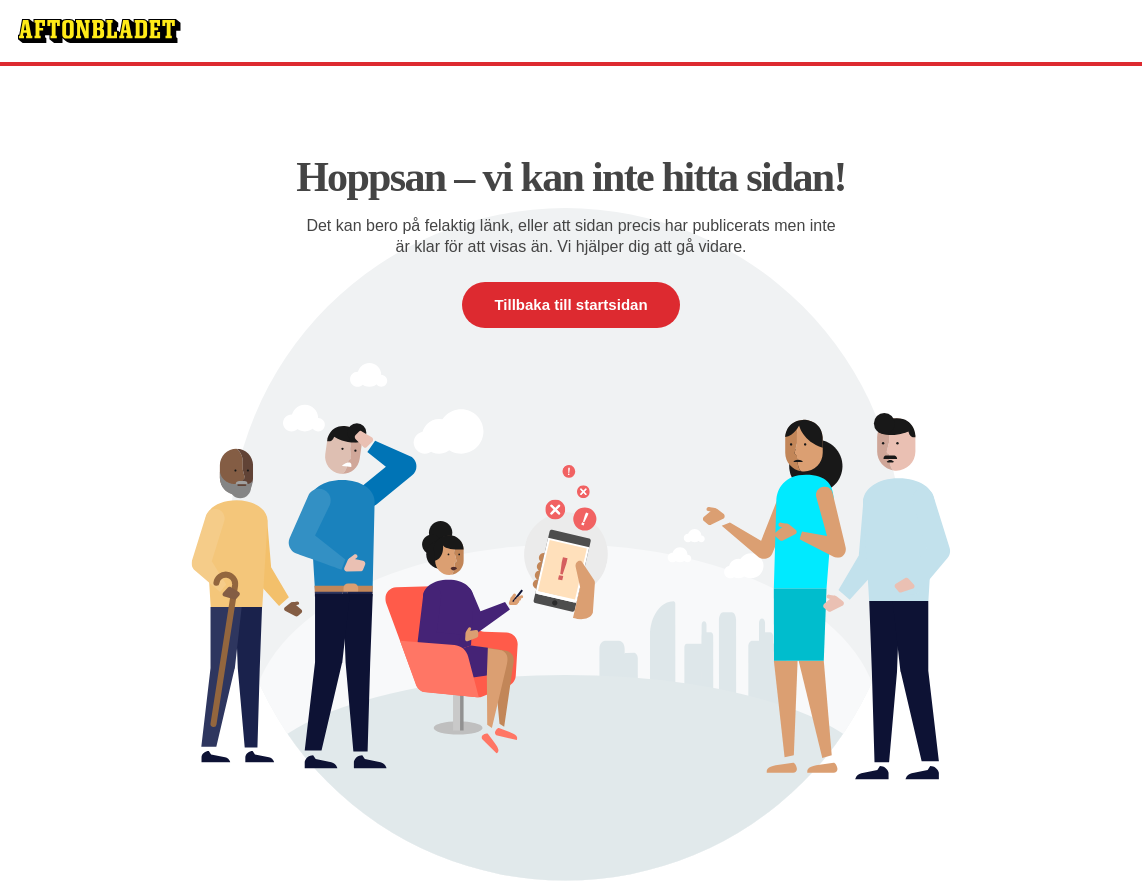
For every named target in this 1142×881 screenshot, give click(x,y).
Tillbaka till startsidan (570, 304)
